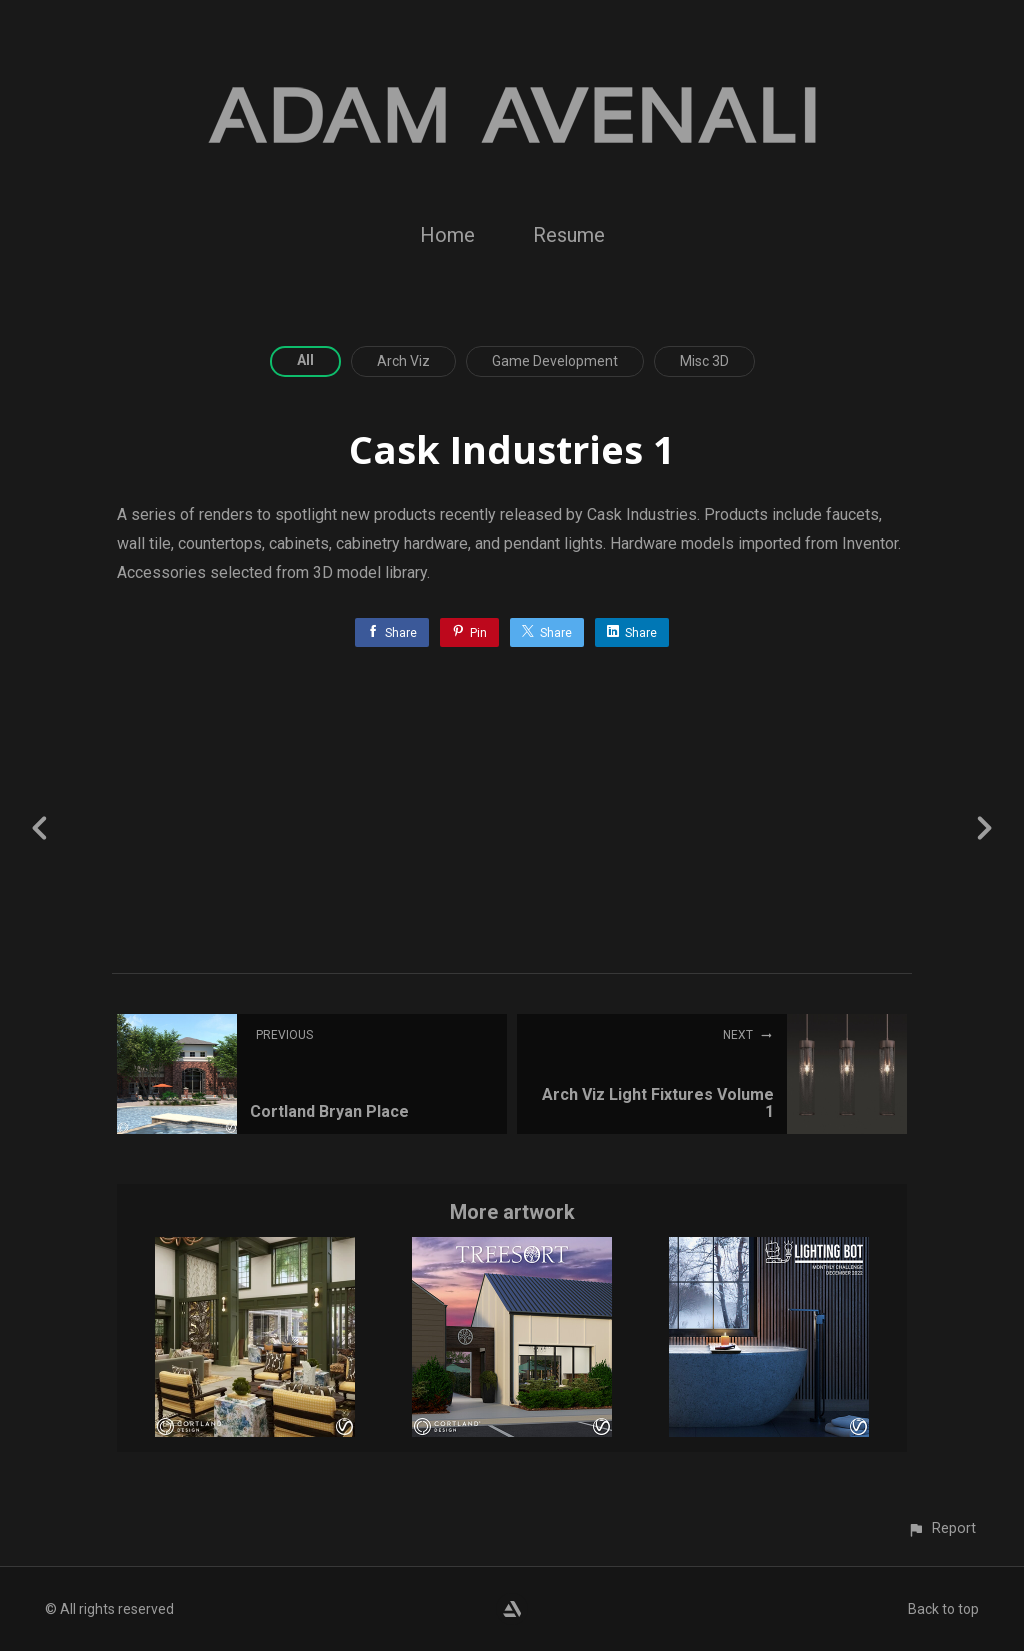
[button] (941, 1528)
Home (447, 235)
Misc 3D (704, 361)
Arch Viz (403, 361)
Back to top (943, 1609)
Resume (569, 235)
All (305, 360)
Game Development (555, 361)
